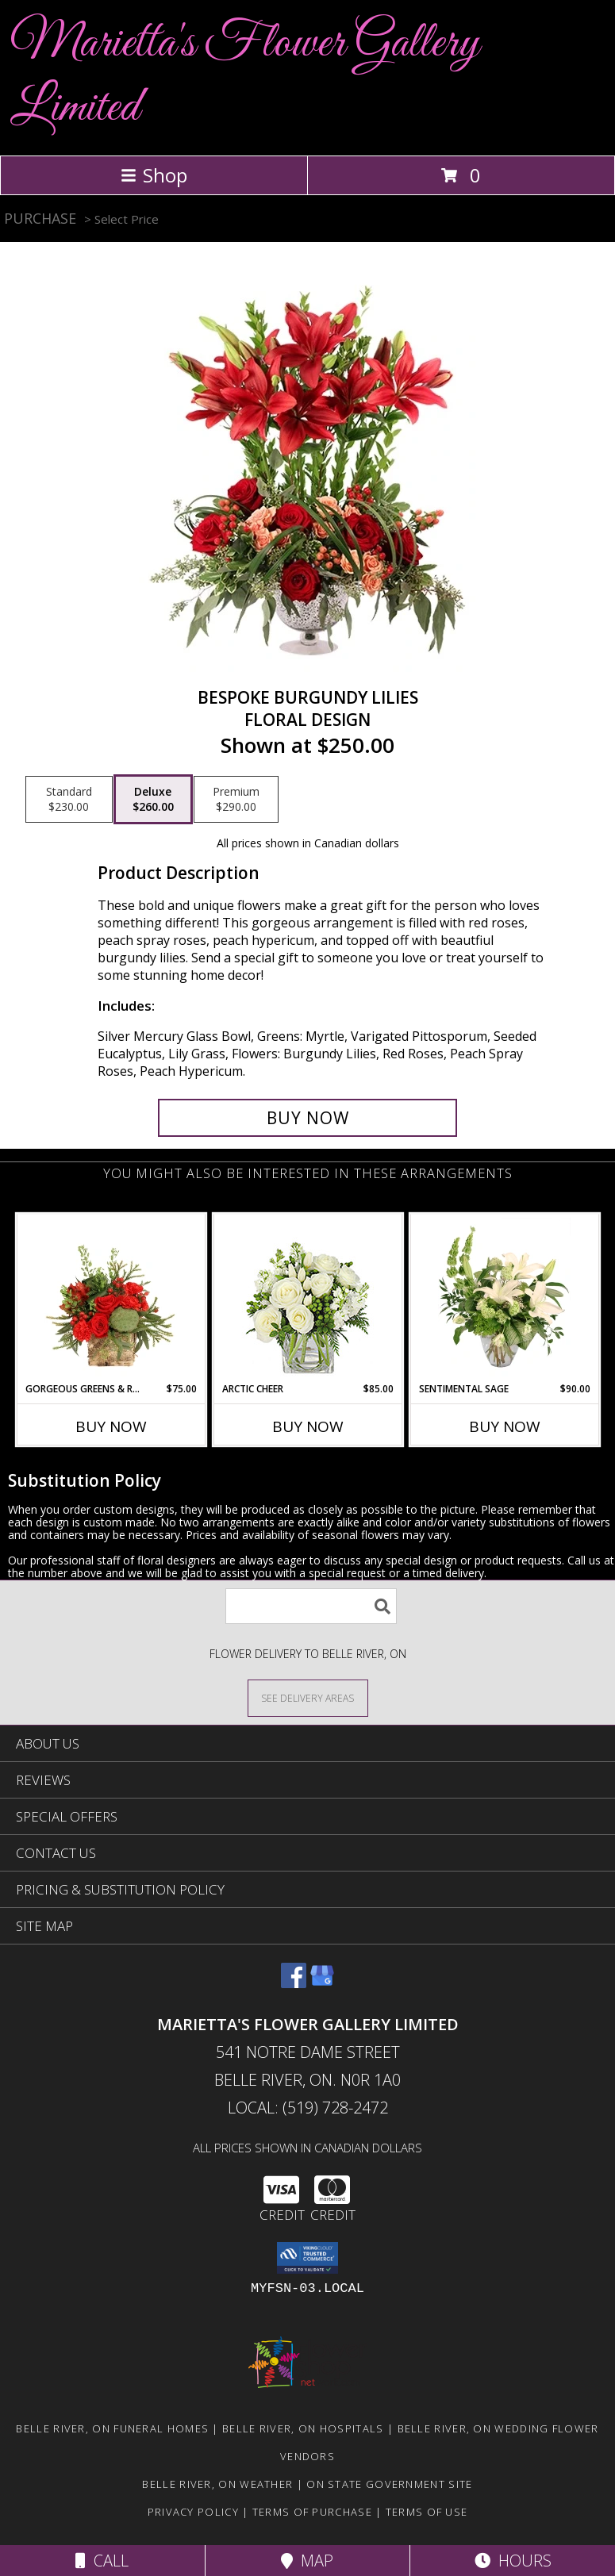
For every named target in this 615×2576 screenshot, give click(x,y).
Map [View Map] (307, 2560)
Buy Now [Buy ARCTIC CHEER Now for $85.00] (308, 1426)
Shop (154, 175)
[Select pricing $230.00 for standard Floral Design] (69, 800)
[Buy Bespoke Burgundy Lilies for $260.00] (308, 1118)
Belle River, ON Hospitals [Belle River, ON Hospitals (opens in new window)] (303, 2428)
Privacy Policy (193, 2512)
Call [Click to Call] (102, 2560)
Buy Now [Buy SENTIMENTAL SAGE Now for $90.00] (504, 1426)
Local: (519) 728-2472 (308, 2107)
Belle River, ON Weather (217, 2484)
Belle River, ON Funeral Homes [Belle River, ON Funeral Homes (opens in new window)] (112, 2428)
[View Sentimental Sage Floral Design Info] (504, 1298)
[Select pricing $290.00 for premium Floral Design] (236, 800)
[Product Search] (311, 1606)
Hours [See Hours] (513, 2560)
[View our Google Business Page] (322, 1983)
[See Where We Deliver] (308, 1697)
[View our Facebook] (293, 1983)
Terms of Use (427, 2512)
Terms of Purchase (312, 2512)
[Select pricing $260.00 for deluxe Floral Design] (153, 800)
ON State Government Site (389, 2484)
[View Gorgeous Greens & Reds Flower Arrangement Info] (110, 1298)
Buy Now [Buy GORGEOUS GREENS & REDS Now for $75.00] (111, 1426)
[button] (307, 2258)
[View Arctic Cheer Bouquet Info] (307, 1298)
